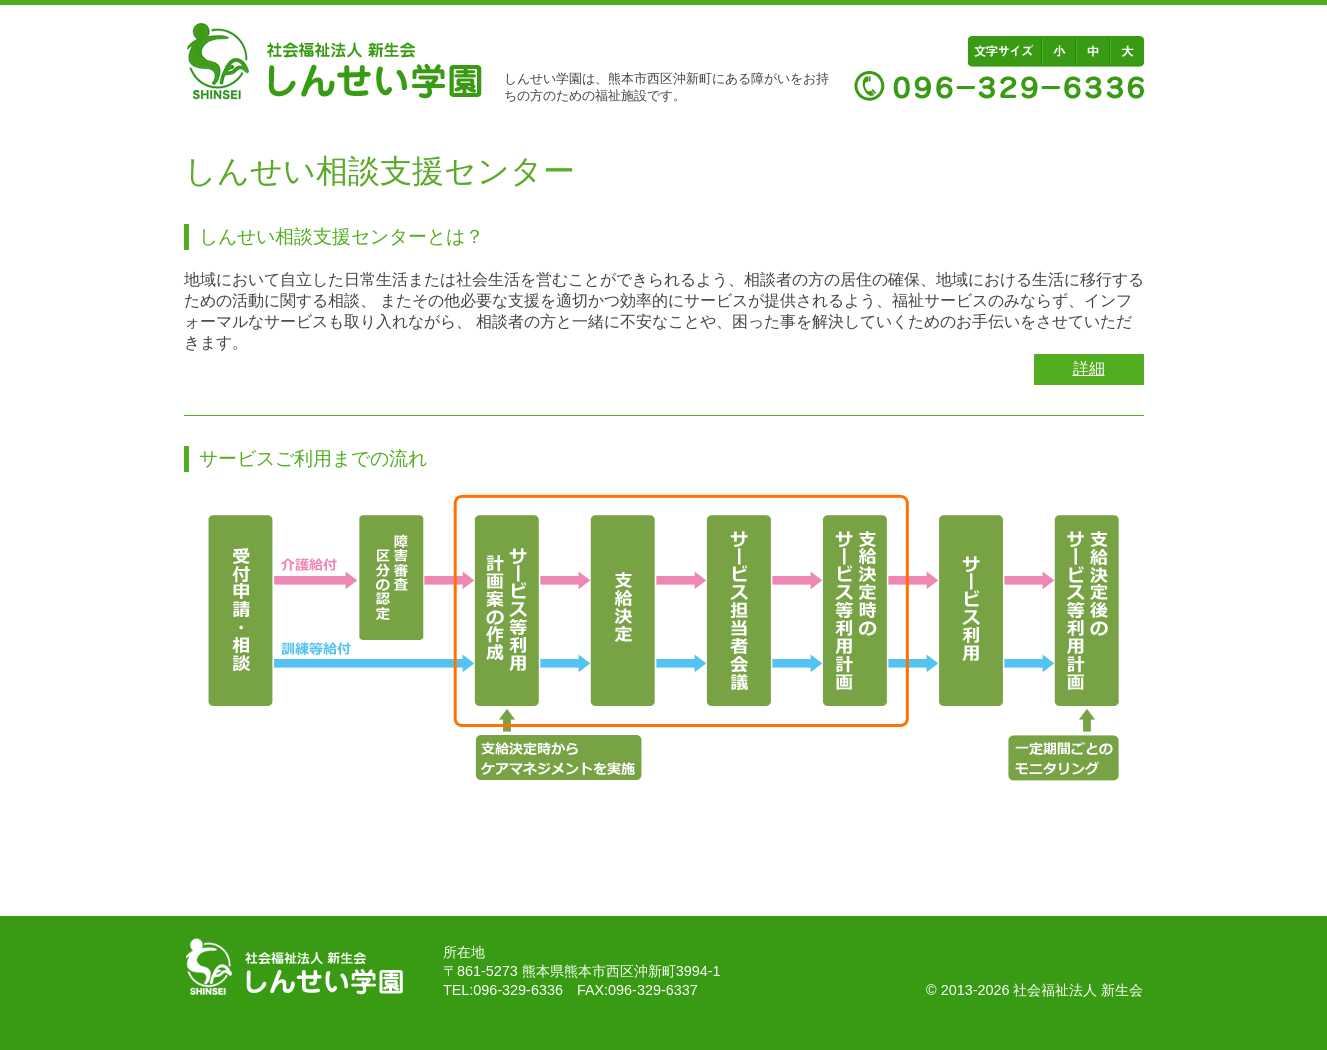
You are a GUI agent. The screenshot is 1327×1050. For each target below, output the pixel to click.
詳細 (1089, 368)
